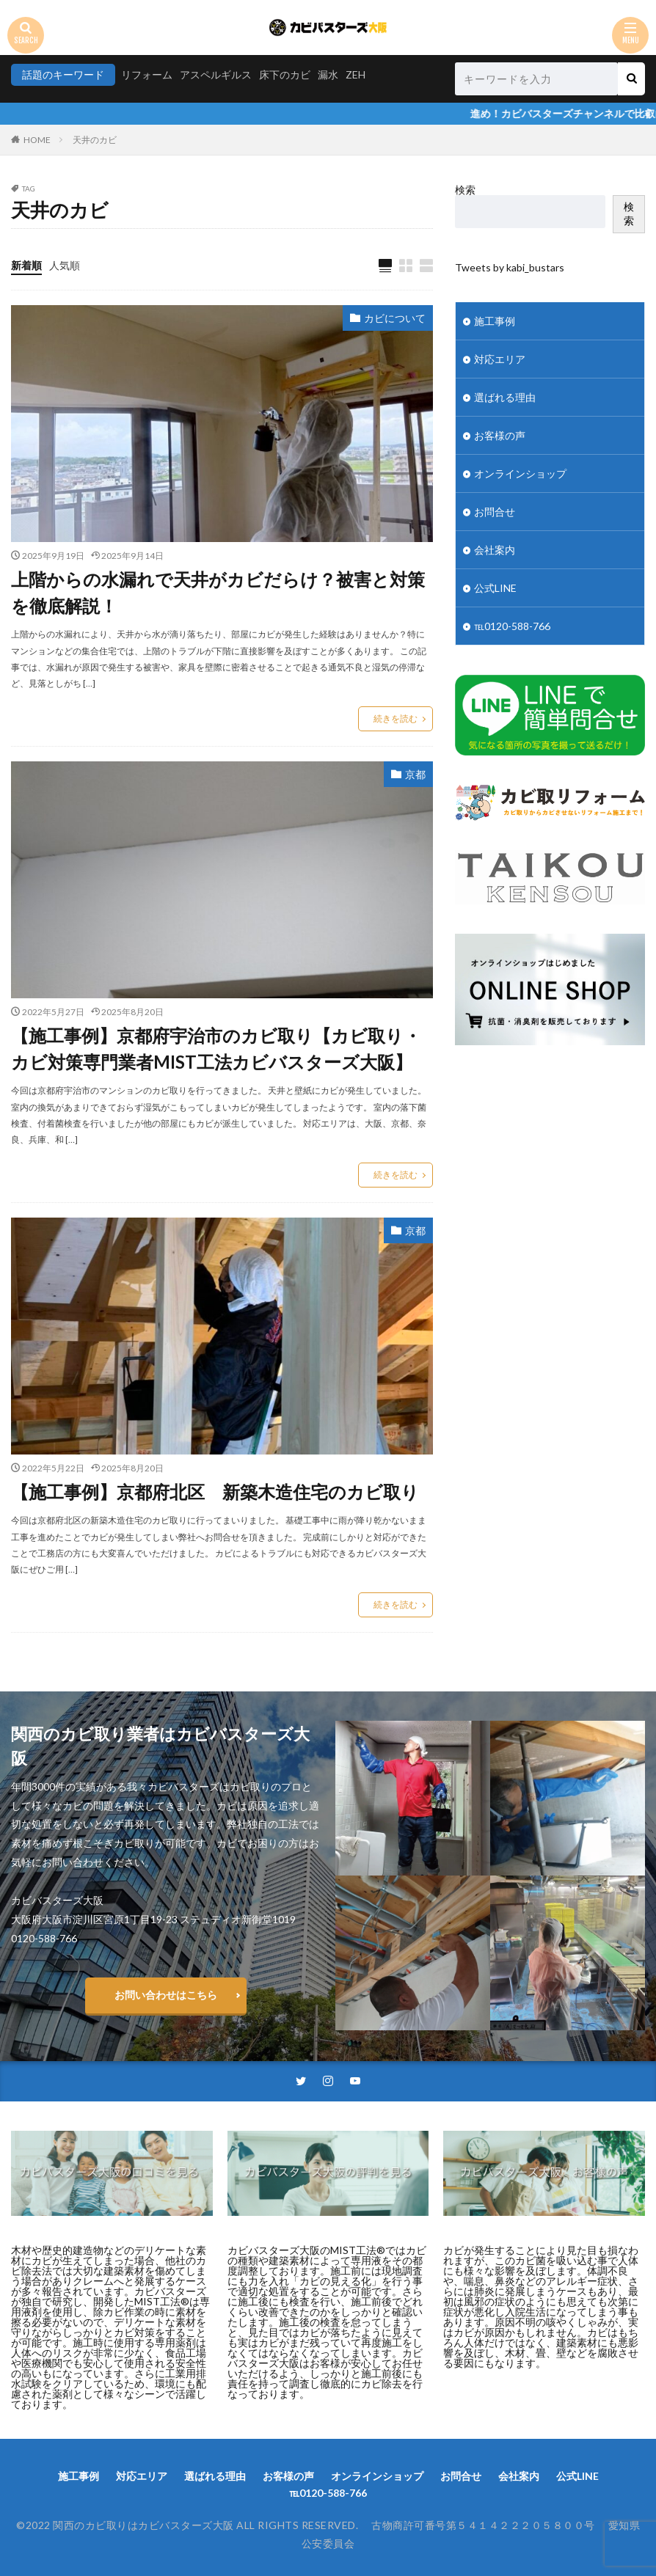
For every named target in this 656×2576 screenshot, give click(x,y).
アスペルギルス (216, 74)
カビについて (395, 318)
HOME (37, 139)
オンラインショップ (520, 473)
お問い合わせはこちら (165, 1994)
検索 (465, 189)
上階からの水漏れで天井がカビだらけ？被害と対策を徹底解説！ (218, 592)
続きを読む (395, 718)
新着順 (26, 265)
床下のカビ (284, 74)
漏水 (328, 74)
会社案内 (494, 550)
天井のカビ (95, 139)
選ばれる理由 (505, 397)
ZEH (355, 74)
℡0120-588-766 (512, 626)
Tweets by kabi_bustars (509, 267)
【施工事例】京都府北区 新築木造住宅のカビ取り (215, 1491)
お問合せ (494, 511)
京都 (415, 774)
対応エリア (499, 359)
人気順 (64, 265)
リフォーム (146, 74)
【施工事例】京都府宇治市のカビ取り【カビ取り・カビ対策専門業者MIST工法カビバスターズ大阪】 (216, 1048)
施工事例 (494, 321)
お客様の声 (499, 435)
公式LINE (495, 588)
